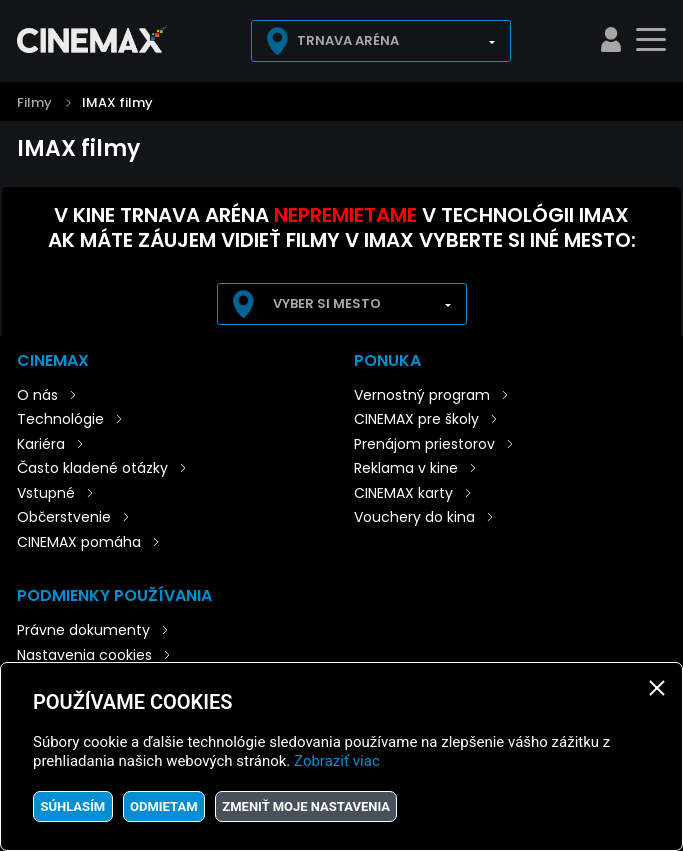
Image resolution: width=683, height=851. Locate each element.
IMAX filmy (117, 102)
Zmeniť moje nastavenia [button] (306, 806)
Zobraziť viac (337, 761)
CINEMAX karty (403, 493)
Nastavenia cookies (84, 655)
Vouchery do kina (414, 517)
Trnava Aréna (348, 40)
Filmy (34, 102)
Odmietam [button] (164, 806)
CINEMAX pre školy (416, 419)
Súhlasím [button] (72, 806)
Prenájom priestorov (424, 444)
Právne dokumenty (83, 630)
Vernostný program (422, 395)
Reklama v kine (406, 468)
